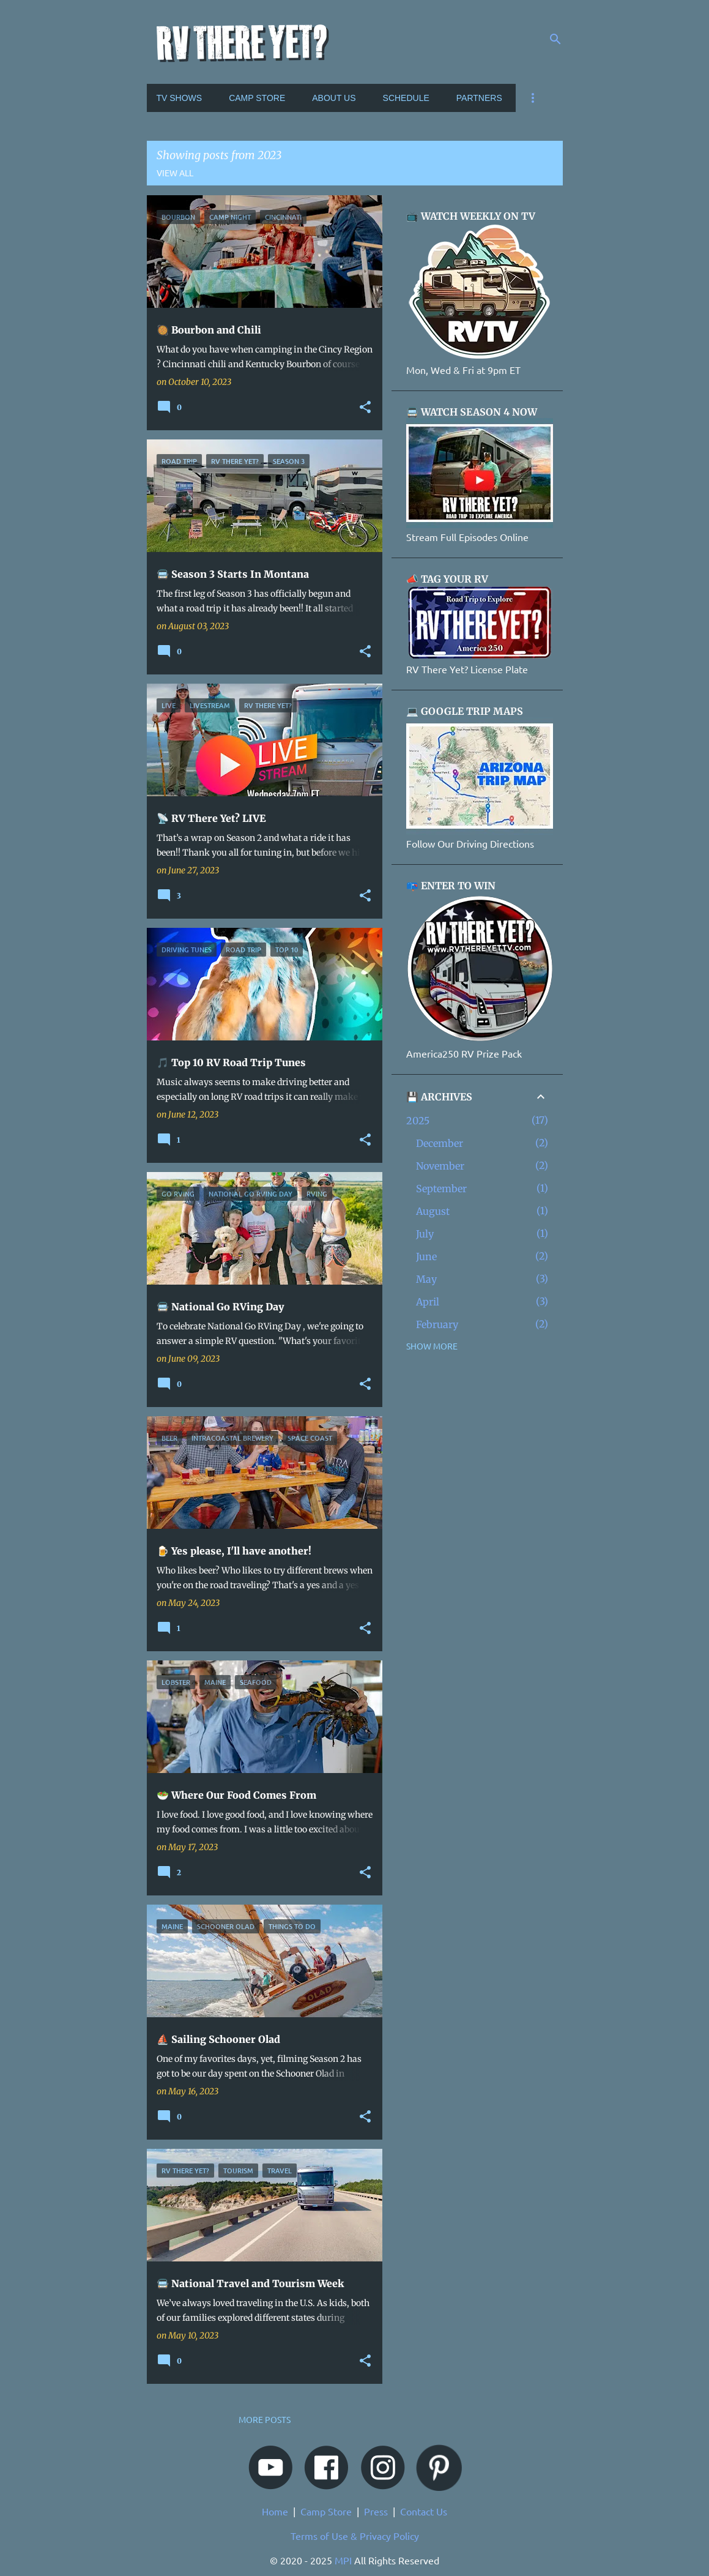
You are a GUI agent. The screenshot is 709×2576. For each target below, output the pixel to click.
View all (175, 172)
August (433, 1211)
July (425, 1234)
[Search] (555, 39)
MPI (343, 2560)
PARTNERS (479, 98)
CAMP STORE (257, 98)
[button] (365, 408)
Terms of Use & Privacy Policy (355, 2535)
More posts (265, 2419)
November (440, 1166)
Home (275, 2511)
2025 (417, 1120)
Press (376, 2511)
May (426, 1279)
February (437, 1324)
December (439, 1143)
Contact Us (423, 2511)
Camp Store (326, 2511)
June (426, 1256)
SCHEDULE (406, 98)
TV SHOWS (179, 98)
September (441, 1188)
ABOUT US (333, 98)
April (427, 1302)
